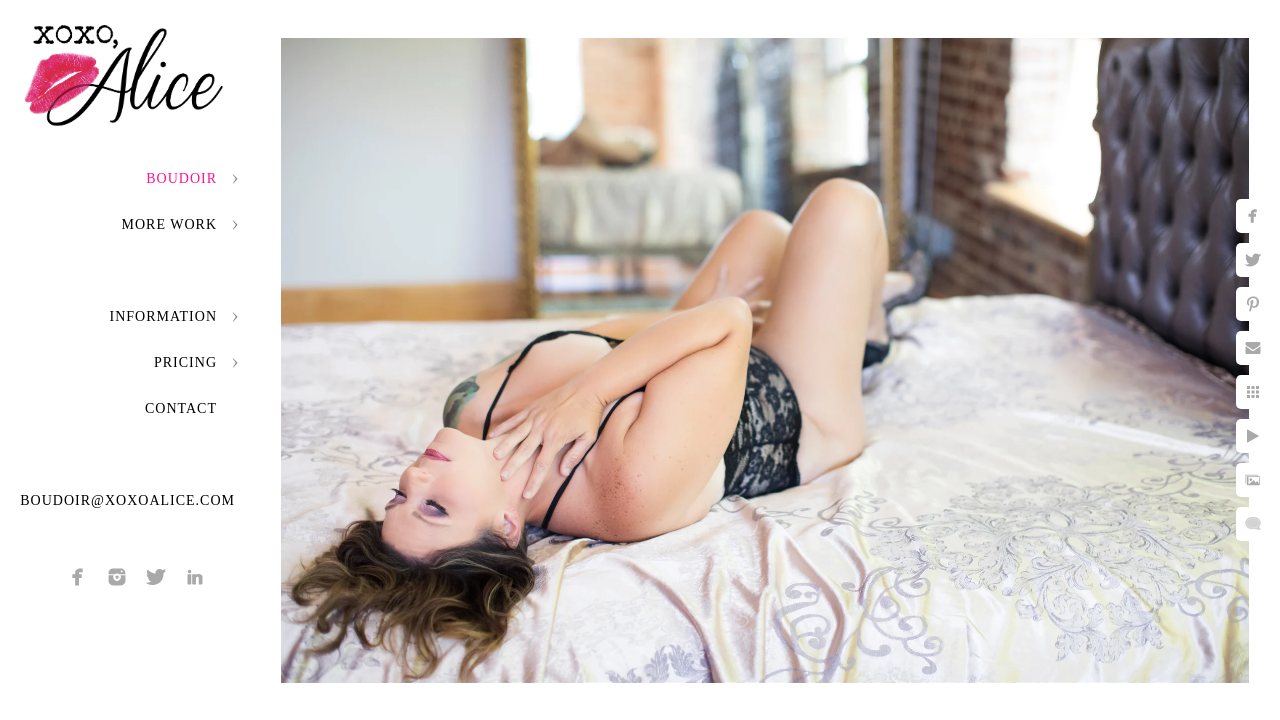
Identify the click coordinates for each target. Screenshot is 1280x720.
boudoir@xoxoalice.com (127, 500)
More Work (169, 224)
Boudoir (181, 178)
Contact (181, 408)
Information (163, 316)
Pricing (185, 362)
